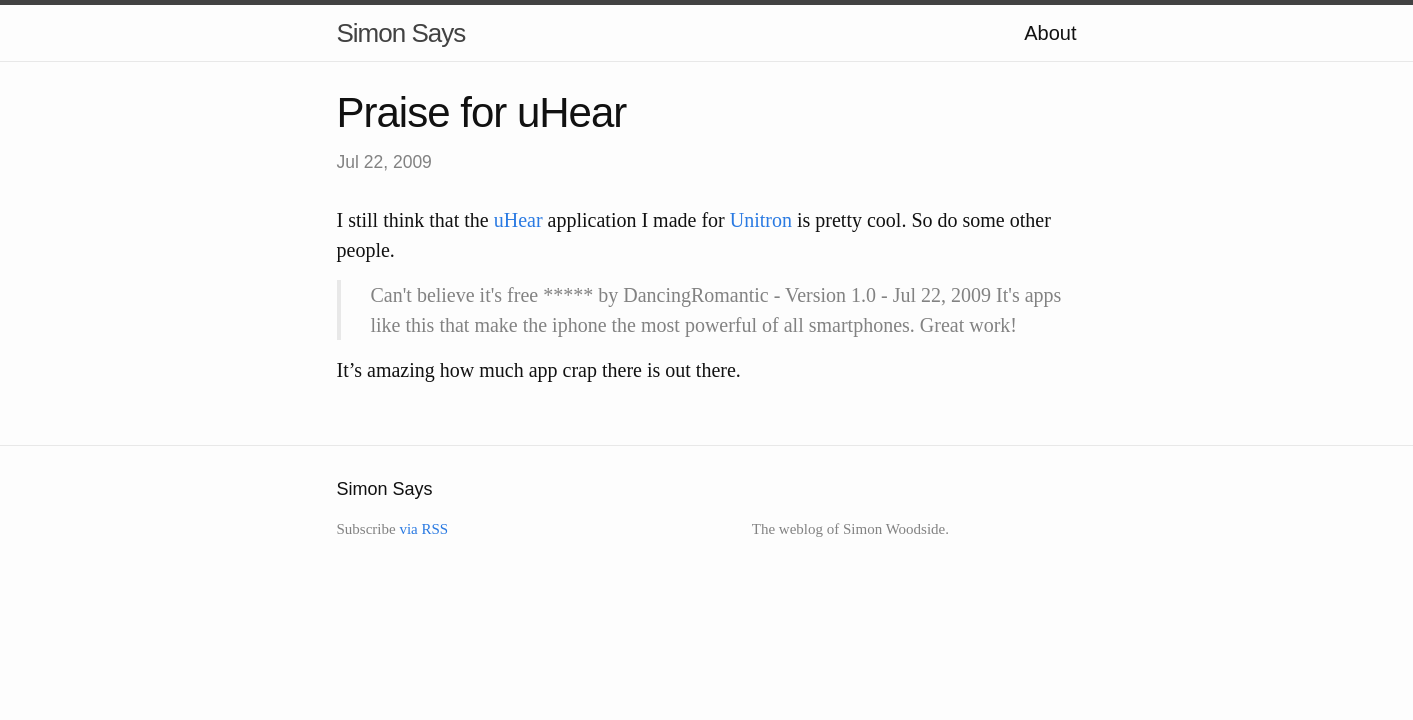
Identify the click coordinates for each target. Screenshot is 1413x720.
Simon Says (401, 33)
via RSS (423, 529)
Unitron (761, 220)
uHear (518, 220)
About (1050, 33)
